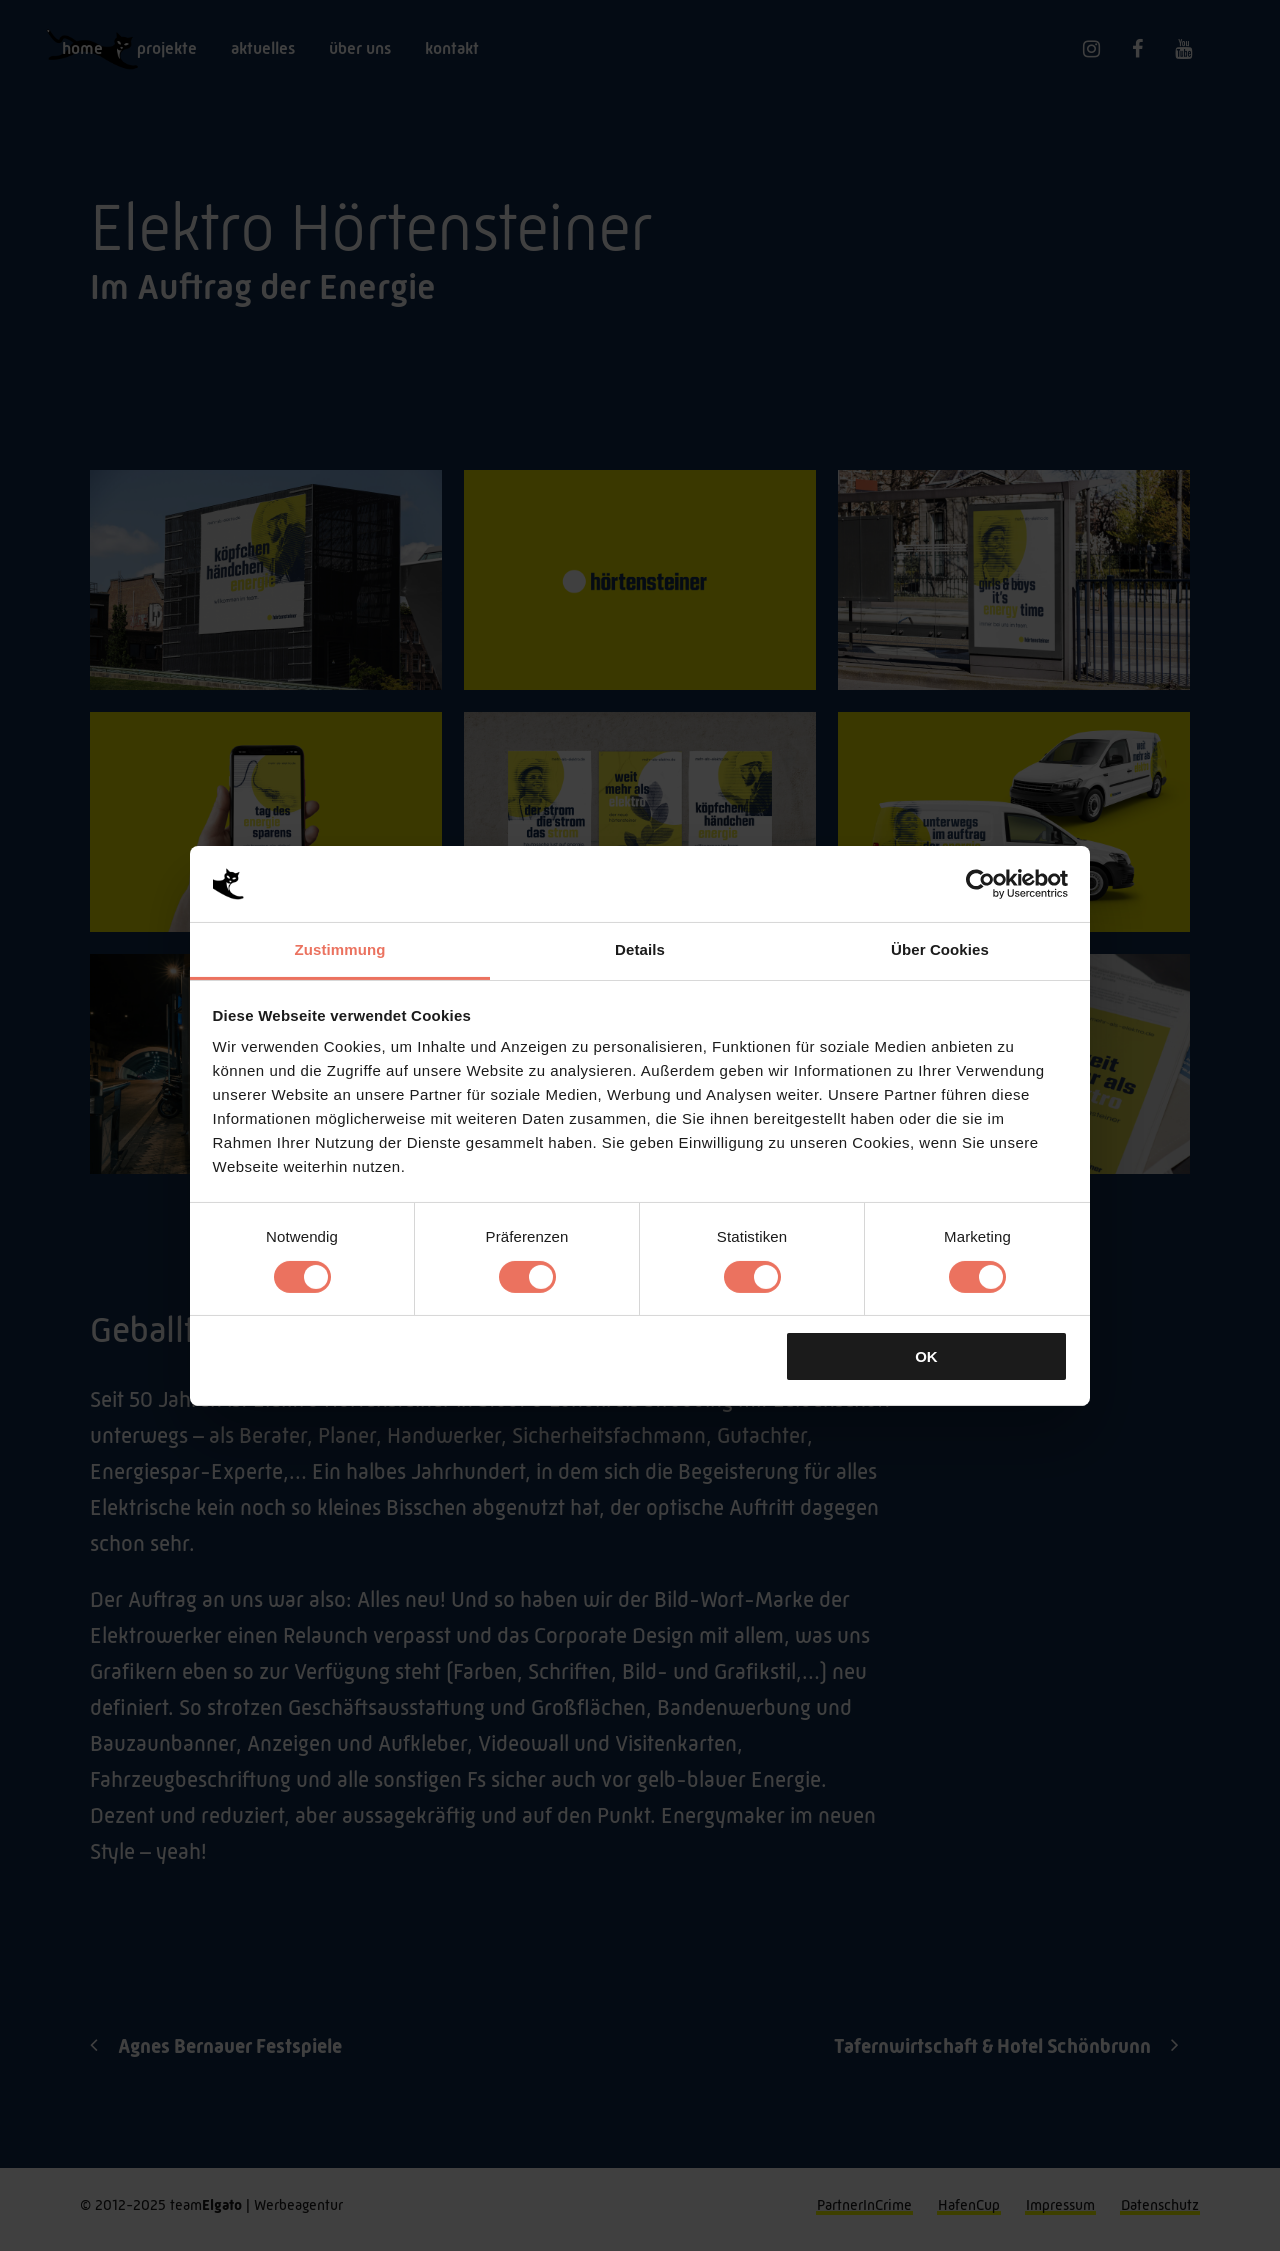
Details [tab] (640, 949)
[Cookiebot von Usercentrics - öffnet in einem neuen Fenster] (980, 884)
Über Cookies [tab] (940, 949)
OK (926, 1356)
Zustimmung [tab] (340, 949)
